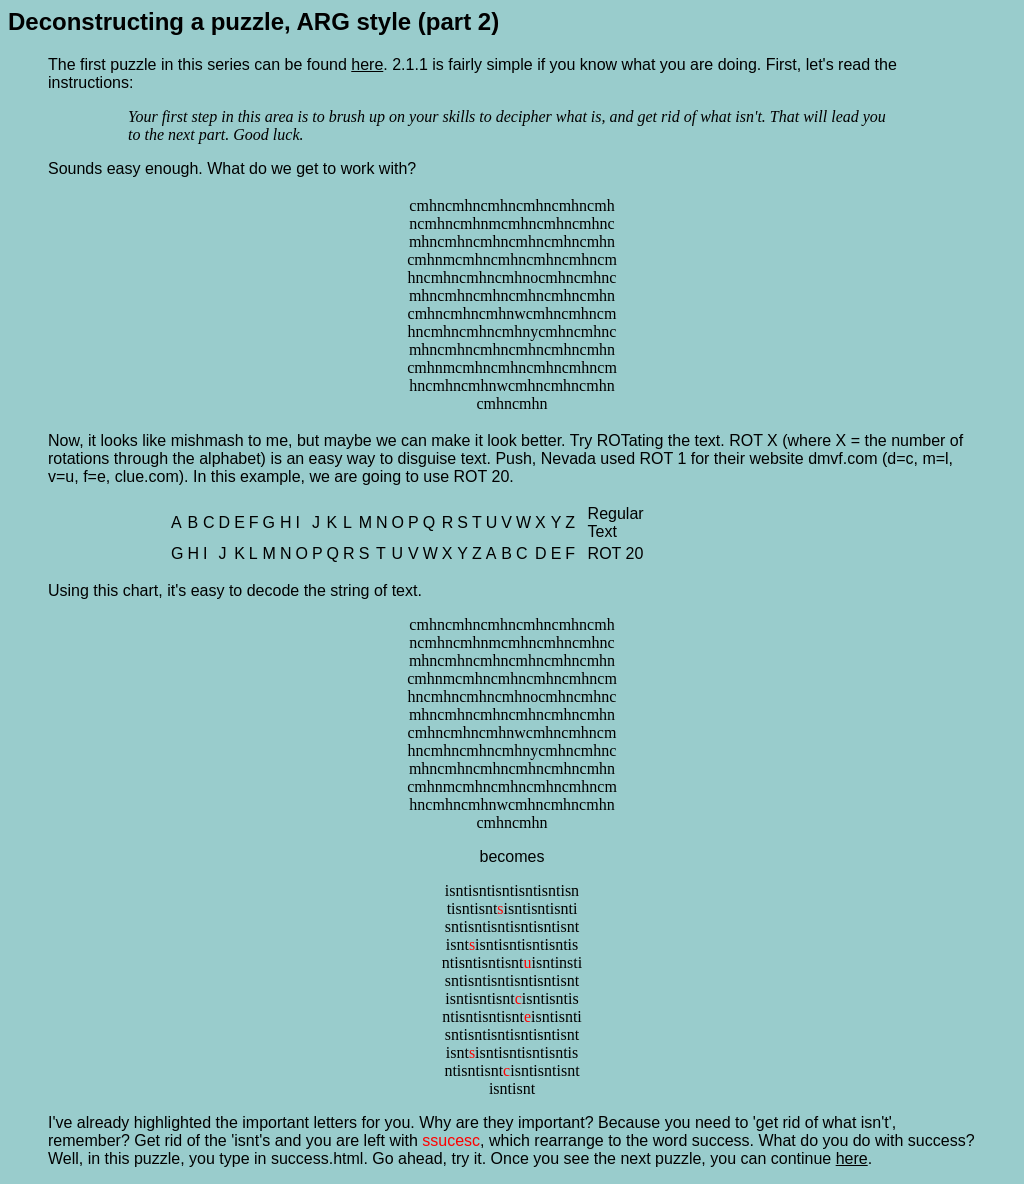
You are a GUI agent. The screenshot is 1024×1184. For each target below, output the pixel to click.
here (367, 64)
